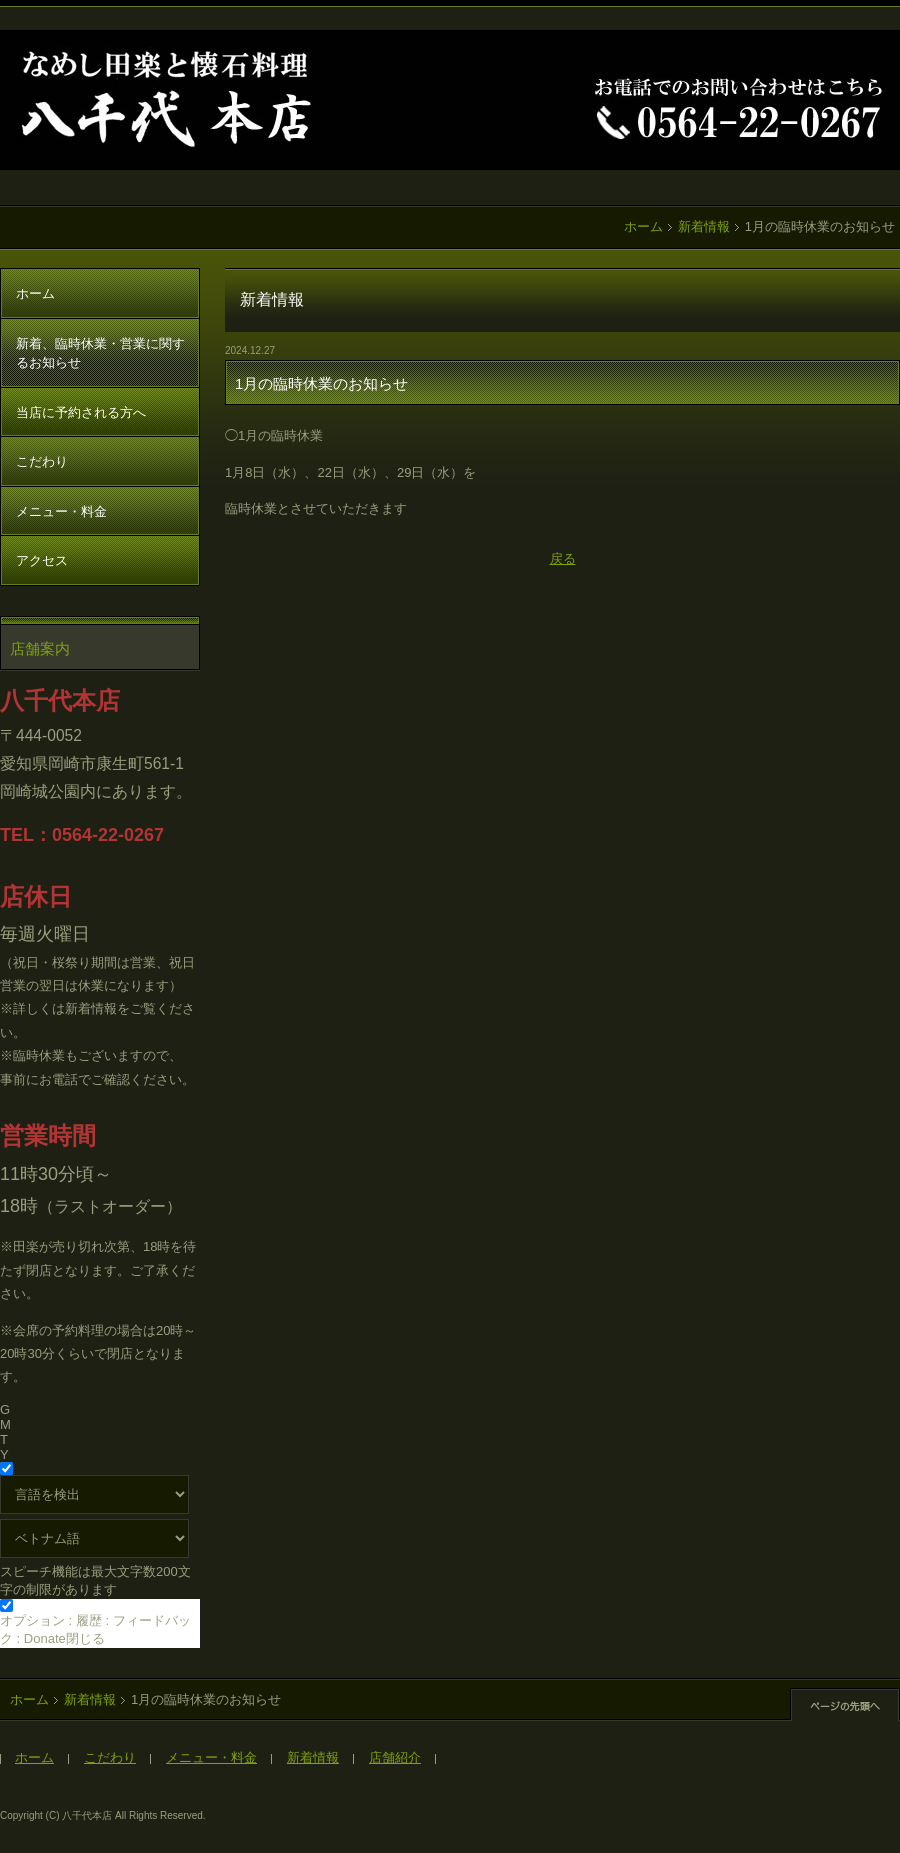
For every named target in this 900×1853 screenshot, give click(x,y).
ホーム (643, 226)
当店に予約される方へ (81, 412)
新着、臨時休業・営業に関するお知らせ (100, 353)
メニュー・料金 (61, 511)
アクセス (42, 560)
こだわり (42, 461)
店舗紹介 (395, 1757)
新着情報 (704, 226)
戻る (563, 558)
